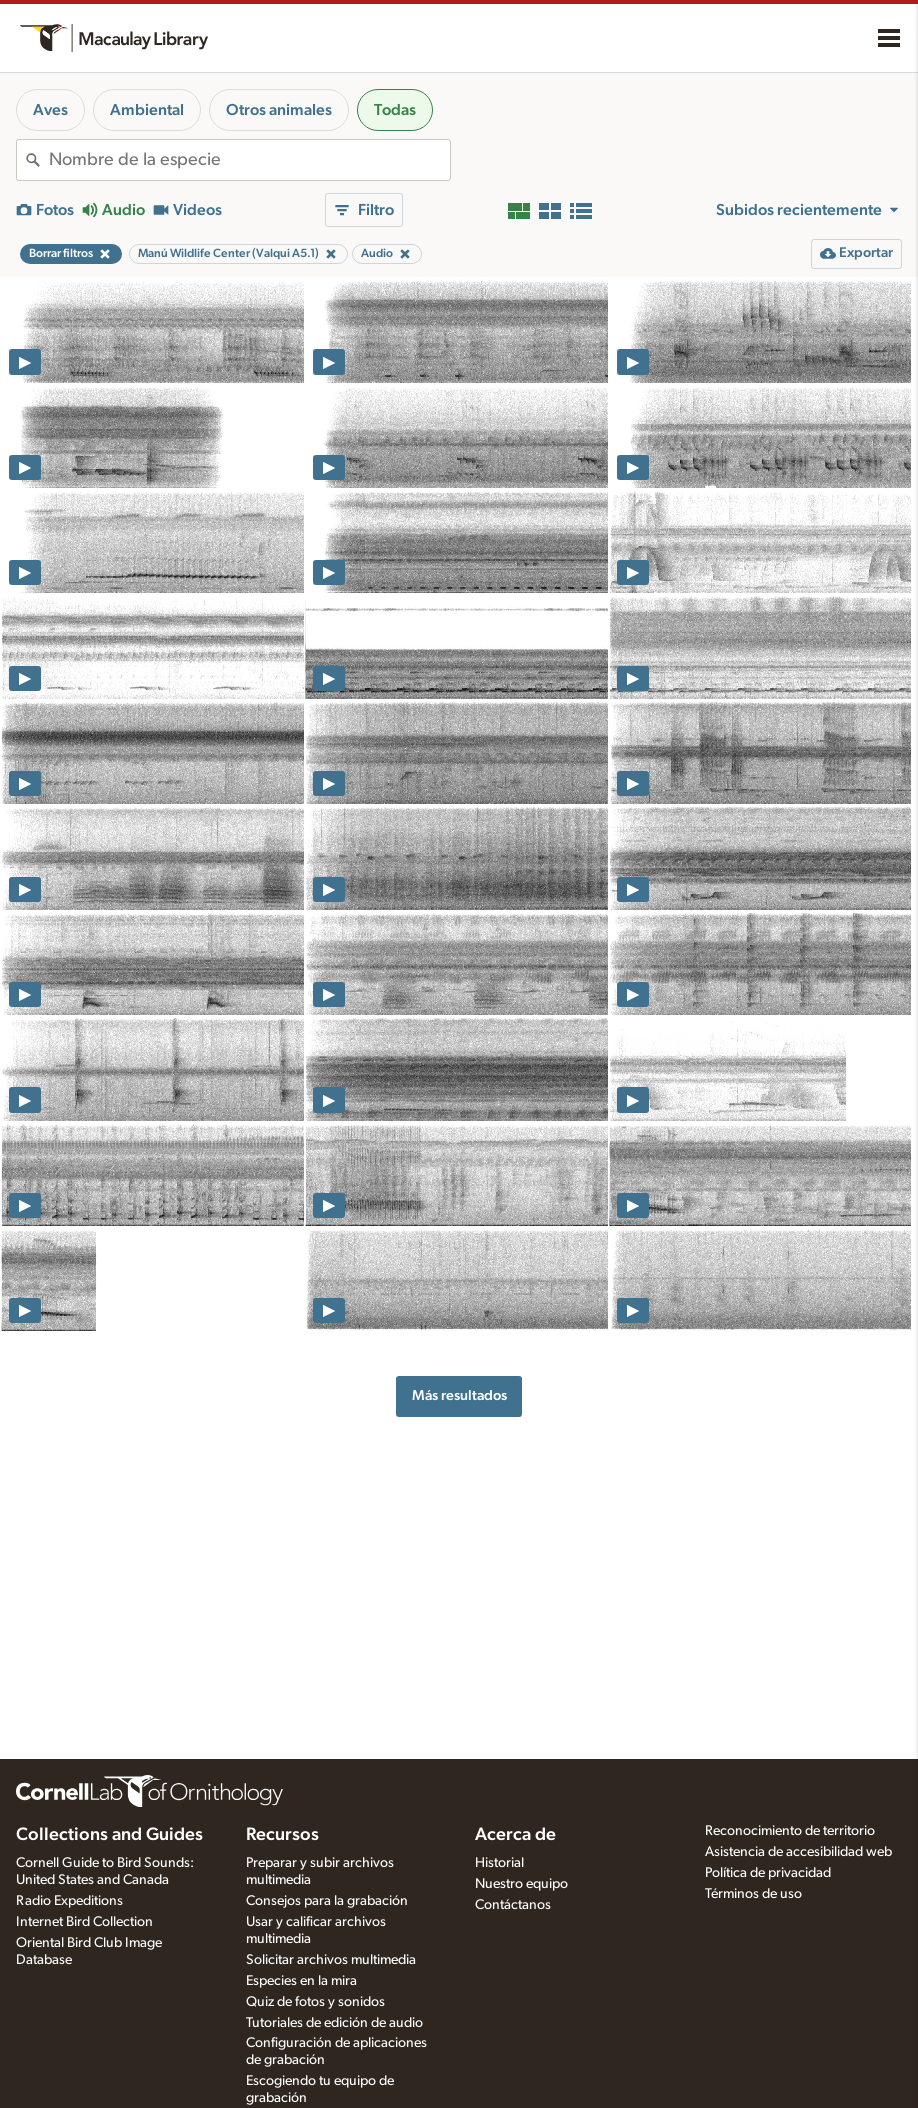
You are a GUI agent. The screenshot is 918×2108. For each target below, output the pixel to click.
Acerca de (515, 1835)
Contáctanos (513, 1905)
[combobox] (249, 160)
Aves (50, 110)
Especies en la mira (301, 1981)
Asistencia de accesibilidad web (798, 1852)
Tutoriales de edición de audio (334, 2023)
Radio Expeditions (69, 1901)
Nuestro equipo (521, 1884)
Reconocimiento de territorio (790, 1831)
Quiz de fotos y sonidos (315, 2002)
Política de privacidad (768, 1873)
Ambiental (147, 110)
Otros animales (279, 110)
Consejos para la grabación (327, 1901)
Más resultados (459, 1395)
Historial (499, 1863)
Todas (395, 110)
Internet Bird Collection (84, 1922)
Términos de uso (753, 1894)
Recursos (282, 1835)
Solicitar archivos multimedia (331, 1960)
